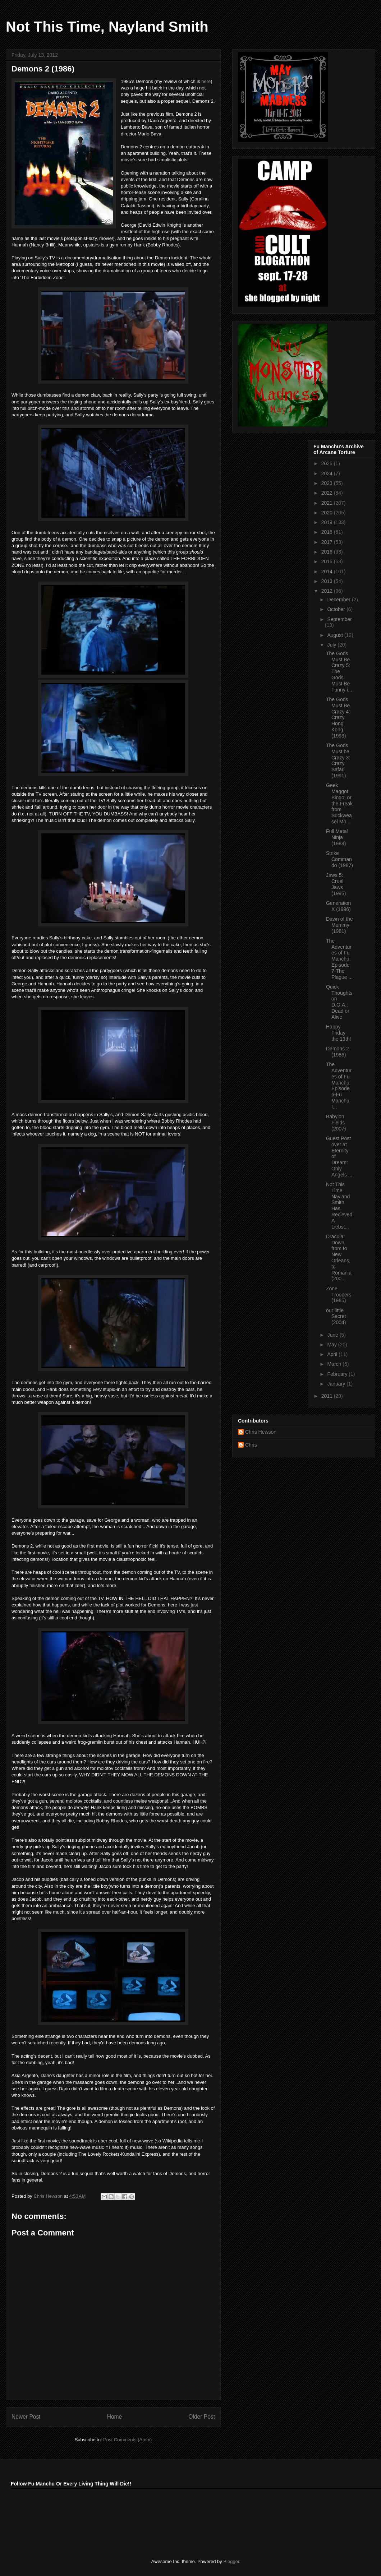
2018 (327, 532)
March (335, 1364)
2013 (327, 581)
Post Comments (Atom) (127, 2439)
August (335, 635)
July (332, 645)
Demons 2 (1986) (337, 1052)
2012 (327, 591)
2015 (327, 561)
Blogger (231, 2561)
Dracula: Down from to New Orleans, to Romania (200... (339, 1258)
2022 (327, 493)
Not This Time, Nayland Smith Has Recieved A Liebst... (339, 1205)
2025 (327, 463)
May (332, 1344)
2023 (327, 483)
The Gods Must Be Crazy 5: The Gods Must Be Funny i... (339, 672)
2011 (327, 1396)
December (339, 599)
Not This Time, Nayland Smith (107, 26)
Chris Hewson (260, 1432)
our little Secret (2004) (336, 1317)
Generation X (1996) (338, 906)
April (333, 1354)
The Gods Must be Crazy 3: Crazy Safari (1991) (338, 760)
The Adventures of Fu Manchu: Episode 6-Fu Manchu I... (339, 1086)
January (336, 1384)
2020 (327, 512)
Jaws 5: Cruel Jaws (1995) (336, 884)
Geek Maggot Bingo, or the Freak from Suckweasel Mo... (339, 803)
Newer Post (26, 2417)
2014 (327, 571)
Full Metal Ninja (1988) (337, 837)
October (336, 609)
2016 (327, 552)
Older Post (201, 2417)
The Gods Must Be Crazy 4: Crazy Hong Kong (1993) (338, 718)
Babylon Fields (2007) (336, 1123)
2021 (327, 503)
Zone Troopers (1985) (339, 1295)
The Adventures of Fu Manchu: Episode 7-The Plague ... (339, 959)
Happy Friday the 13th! (338, 1033)
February (338, 1374)
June (333, 1335)
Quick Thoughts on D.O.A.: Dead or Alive (339, 1002)
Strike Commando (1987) (339, 859)
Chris (251, 1445)
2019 (327, 522)
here (206, 81)
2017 (327, 542)
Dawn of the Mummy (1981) (339, 925)
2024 (327, 473)
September (339, 619)
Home (114, 2417)
